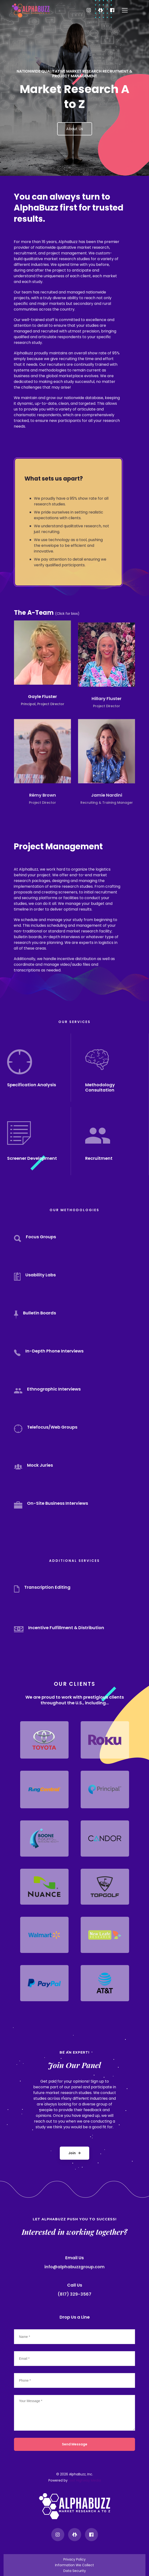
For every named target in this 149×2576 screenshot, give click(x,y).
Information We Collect (74, 2565)
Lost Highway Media (85, 2480)
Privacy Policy (74, 2559)
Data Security (74, 2570)
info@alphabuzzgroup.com (74, 2290)
